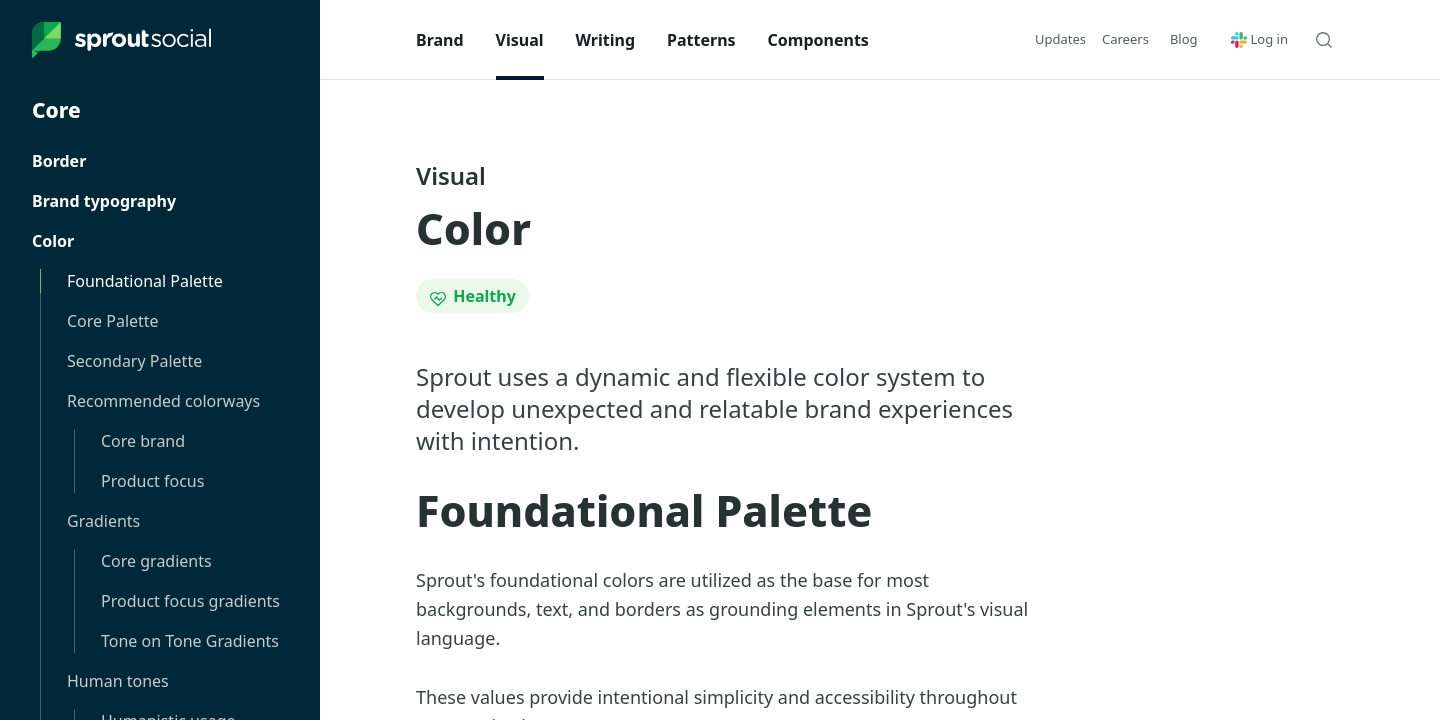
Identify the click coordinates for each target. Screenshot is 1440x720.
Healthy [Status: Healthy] (472, 296)
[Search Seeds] (1324, 40)
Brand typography (104, 201)
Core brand (143, 441)
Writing (606, 40)
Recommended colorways (163, 401)
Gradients (103, 521)
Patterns (701, 40)
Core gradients (156, 561)
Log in (1259, 39)
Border (59, 161)
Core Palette (113, 321)
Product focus (152, 481)
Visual (520, 40)
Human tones (118, 681)
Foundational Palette (145, 281)
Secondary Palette (134, 361)
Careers (1125, 39)
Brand (440, 40)
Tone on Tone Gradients (190, 641)
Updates (1060, 39)
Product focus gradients (190, 601)
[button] (1184, 39)
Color (53, 241)
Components (818, 40)
